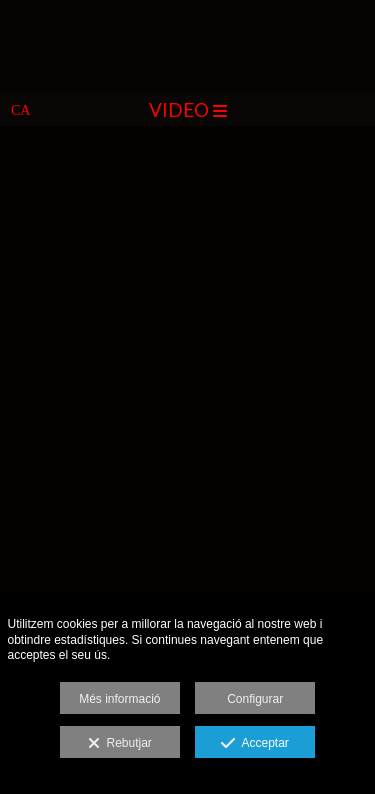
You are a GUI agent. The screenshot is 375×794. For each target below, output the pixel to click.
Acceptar (254, 744)
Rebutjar (120, 744)
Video (188, 109)
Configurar (255, 699)
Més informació (119, 699)
